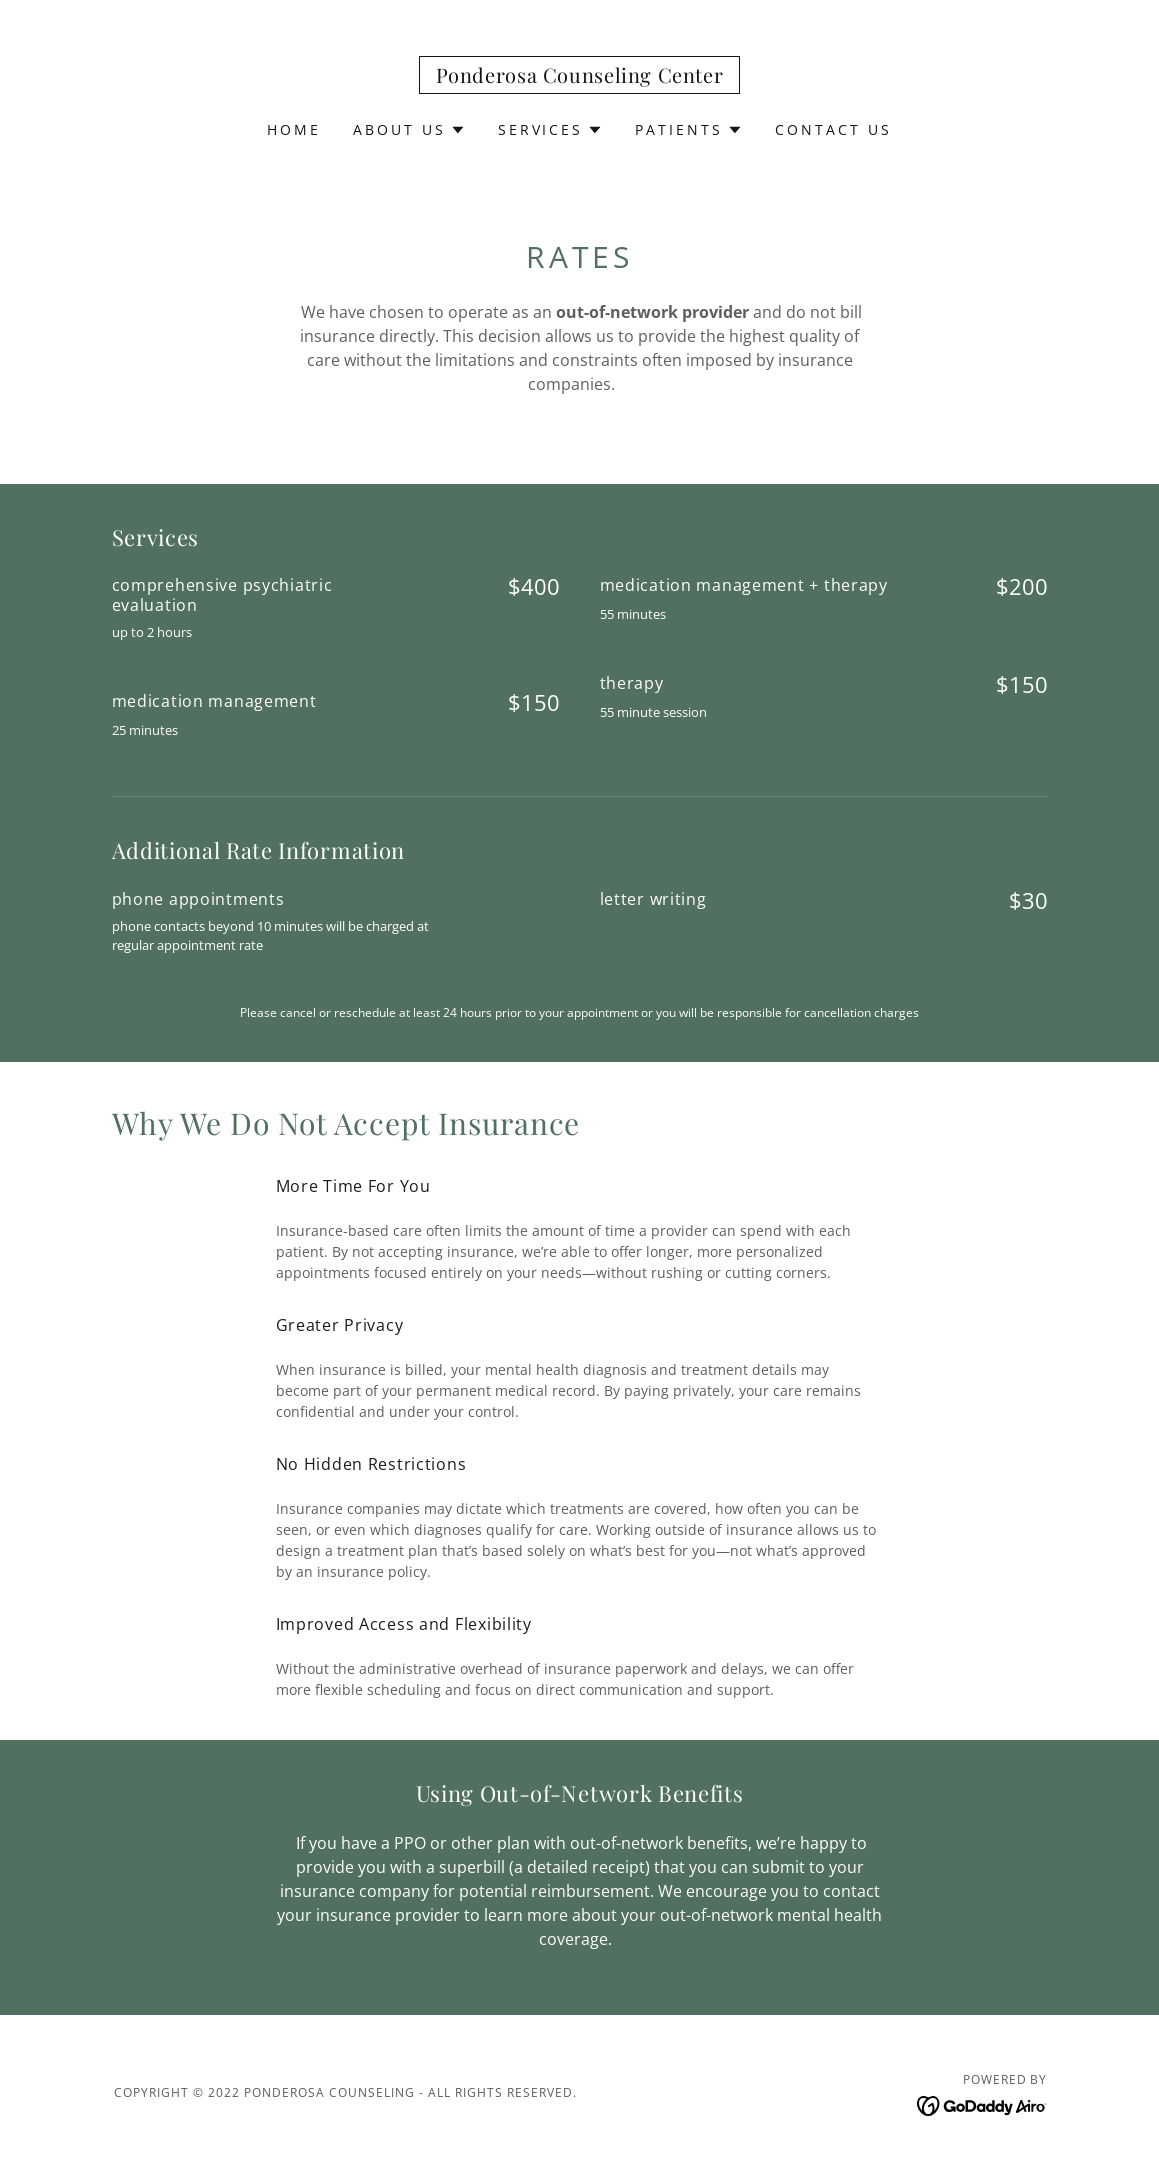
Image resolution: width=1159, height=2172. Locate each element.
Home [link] (294, 129)
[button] (409, 130)
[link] (580, 77)
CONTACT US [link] (833, 129)
